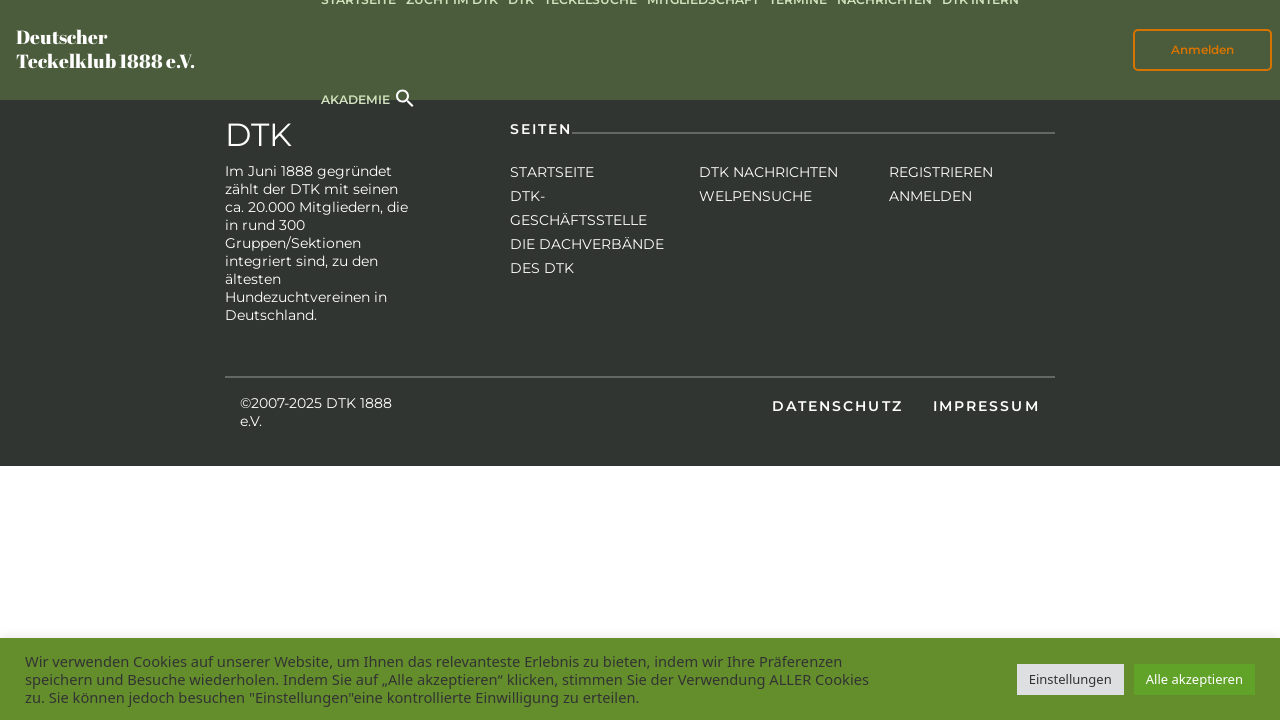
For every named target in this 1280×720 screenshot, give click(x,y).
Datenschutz (837, 406)
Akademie (355, 99)
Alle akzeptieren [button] (1194, 679)
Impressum (986, 406)
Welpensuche (755, 196)
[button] (405, 96)
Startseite (552, 172)
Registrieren (941, 172)
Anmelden (1202, 49)
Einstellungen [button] (1070, 679)
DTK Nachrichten (768, 172)
